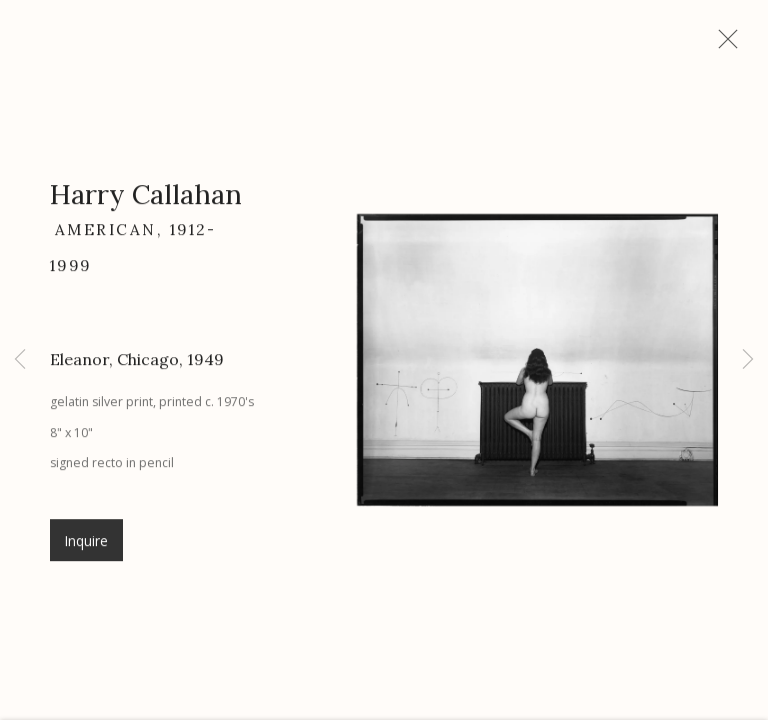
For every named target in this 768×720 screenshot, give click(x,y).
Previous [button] (20, 360)
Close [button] (730, 45)
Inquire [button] (86, 548)
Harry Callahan (146, 202)
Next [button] (748, 360)
